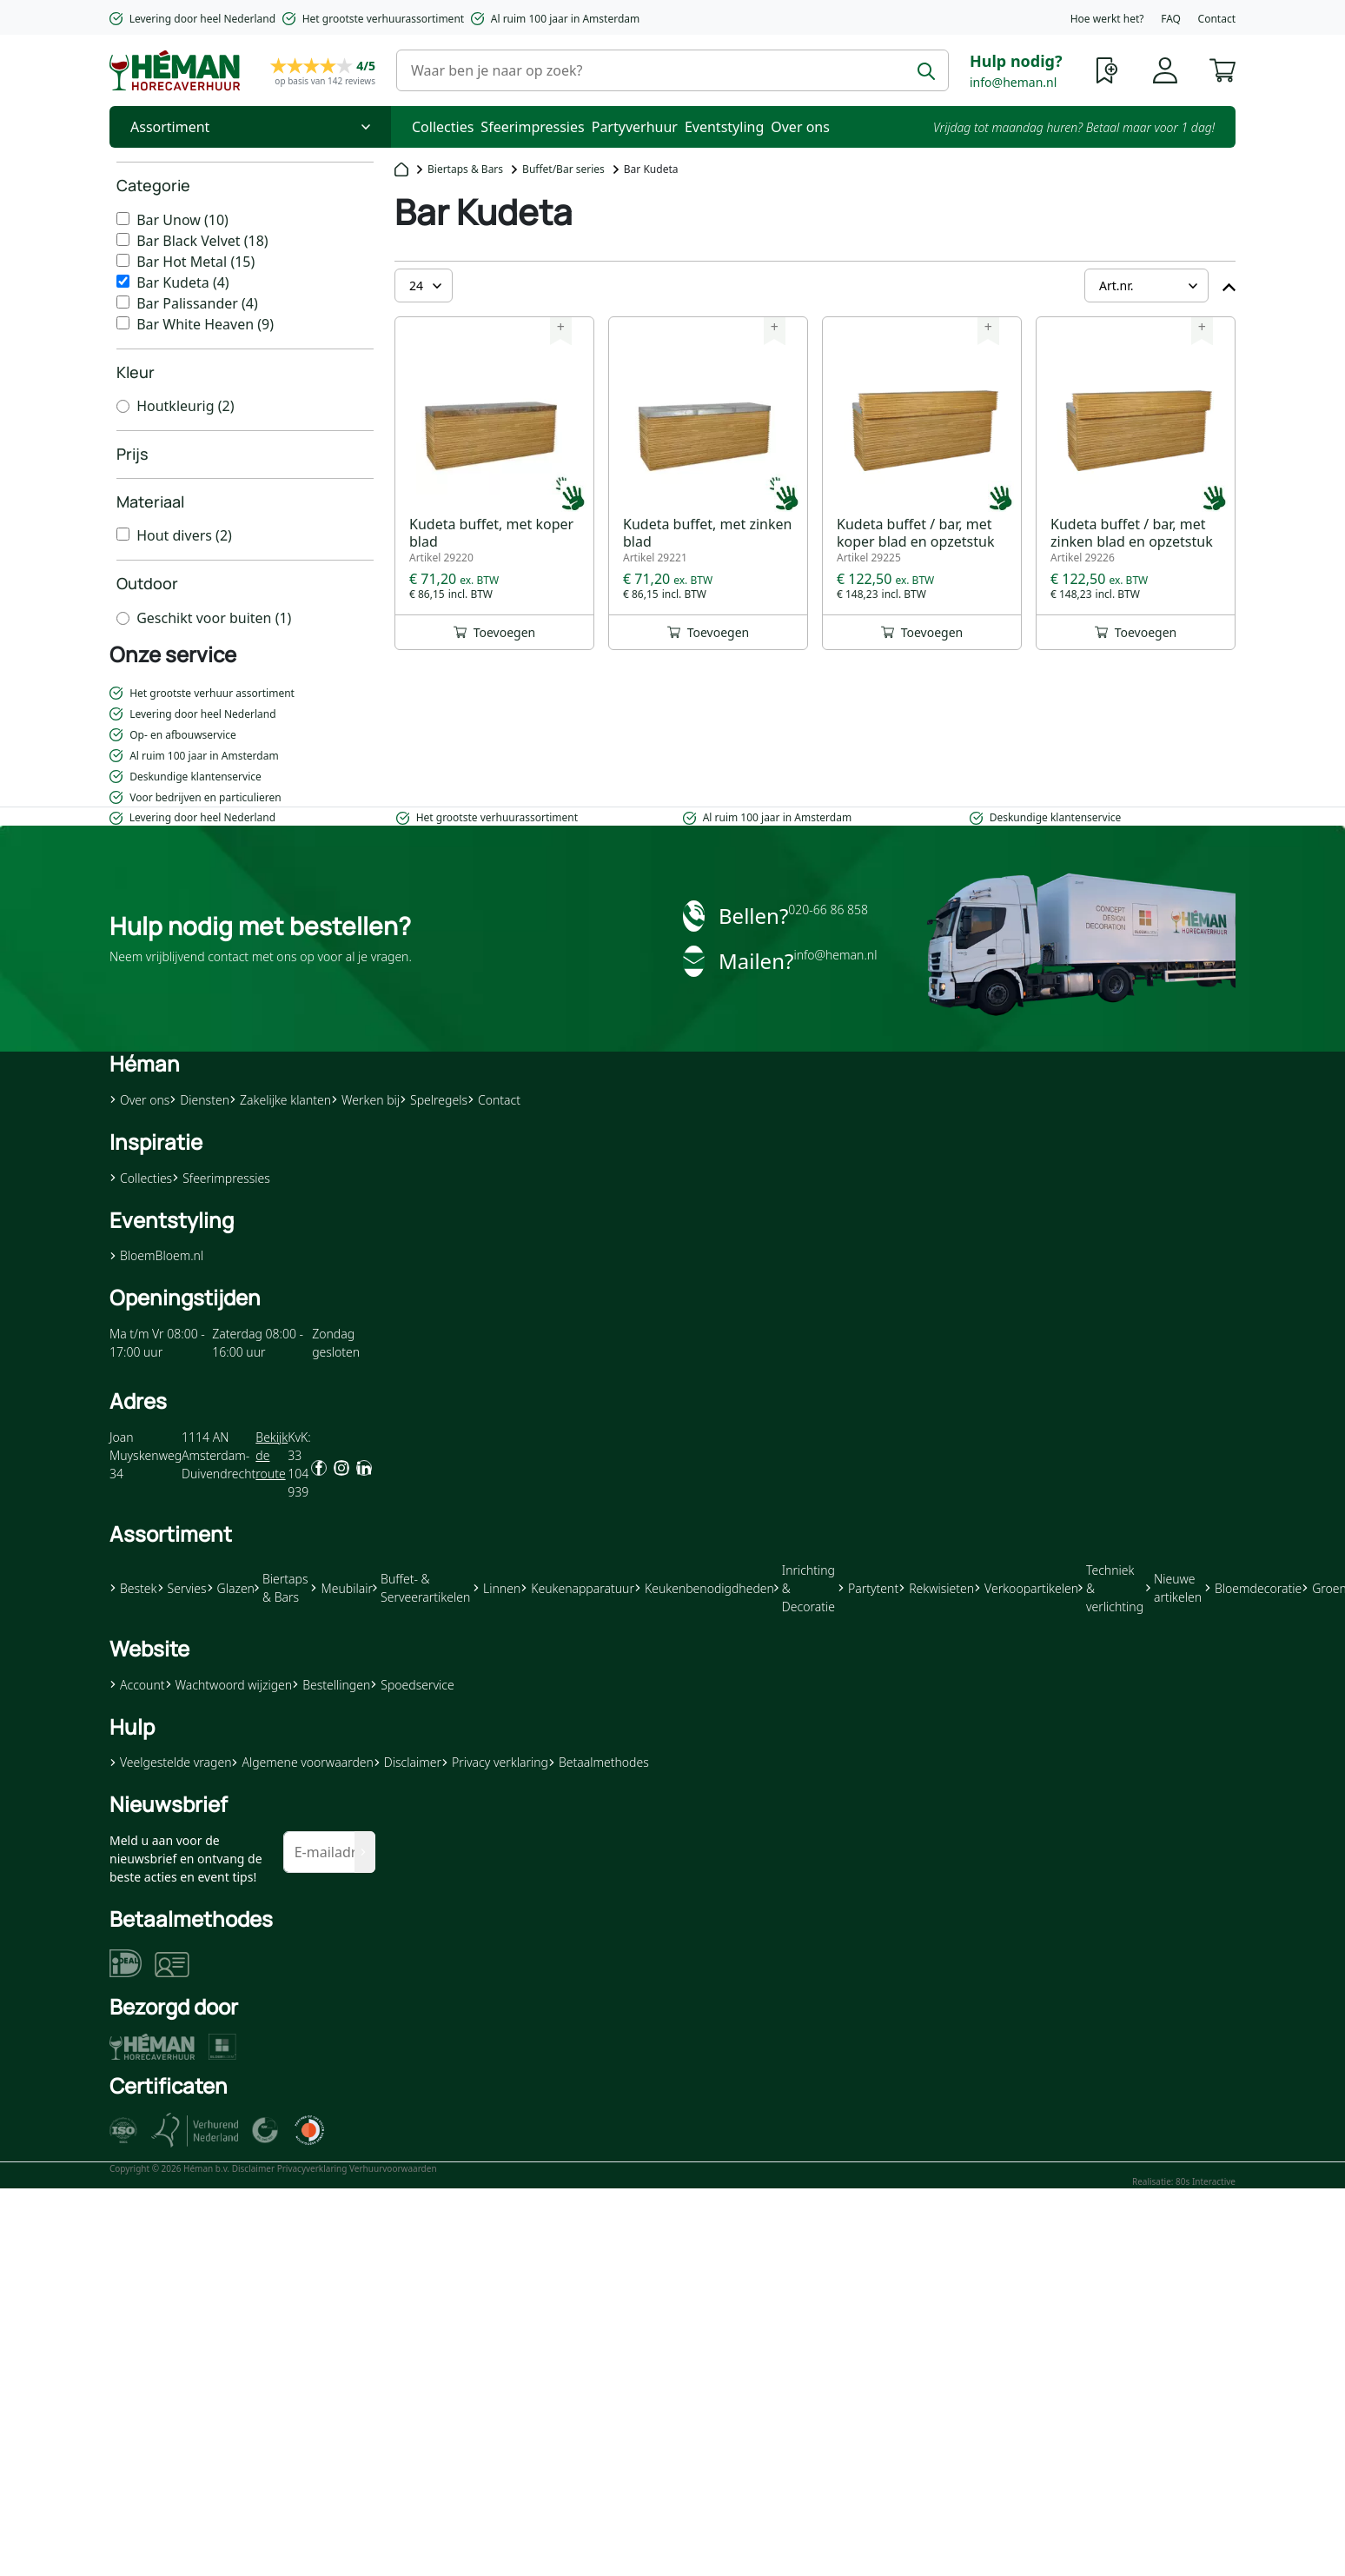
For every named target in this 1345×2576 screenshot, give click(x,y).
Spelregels (433, 1100)
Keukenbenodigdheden (704, 1588)
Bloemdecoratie (1253, 1588)
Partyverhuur (635, 126)
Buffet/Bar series (563, 169)
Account (137, 1684)
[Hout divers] (122, 534)
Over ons (800, 126)
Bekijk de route (271, 1455)
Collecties (443, 126)
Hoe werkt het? (1107, 18)
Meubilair (341, 1588)
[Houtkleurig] (122, 406)
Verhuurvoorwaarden (393, 2168)
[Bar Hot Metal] (122, 260)
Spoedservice (412, 1684)
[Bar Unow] (122, 218)
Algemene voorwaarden (302, 1762)
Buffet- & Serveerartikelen (421, 1587)
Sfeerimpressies (532, 126)
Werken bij (365, 1100)
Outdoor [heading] (147, 583)
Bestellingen (331, 1684)
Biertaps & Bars (465, 169)
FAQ (1171, 18)
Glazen (231, 1588)
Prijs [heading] (132, 453)
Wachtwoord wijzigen (229, 1684)
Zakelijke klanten (280, 1100)
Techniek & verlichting (1110, 1588)
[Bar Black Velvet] (122, 239)
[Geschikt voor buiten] (122, 618)
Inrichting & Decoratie (804, 1588)
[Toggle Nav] (250, 126)
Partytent (868, 1588)
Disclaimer (407, 1762)
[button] (1222, 68)
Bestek (133, 1588)
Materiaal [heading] (150, 501)
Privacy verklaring (494, 1762)
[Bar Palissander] (122, 302)
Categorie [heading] (153, 185)
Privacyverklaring (312, 2168)
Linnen (496, 1588)
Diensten (199, 1100)
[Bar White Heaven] (122, 322)
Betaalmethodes (598, 1762)
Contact (1217, 18)
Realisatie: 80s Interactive (1184, 2181)
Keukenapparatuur (577, 1588)
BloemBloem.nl (156, 1255)
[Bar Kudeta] (122, 281)
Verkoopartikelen (1026, 1588)
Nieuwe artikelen (1174, 1587)
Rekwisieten (936, 1588)
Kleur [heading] (135, 372)
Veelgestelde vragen (170, 1762)
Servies (182, 1588)
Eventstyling (724, 126)
